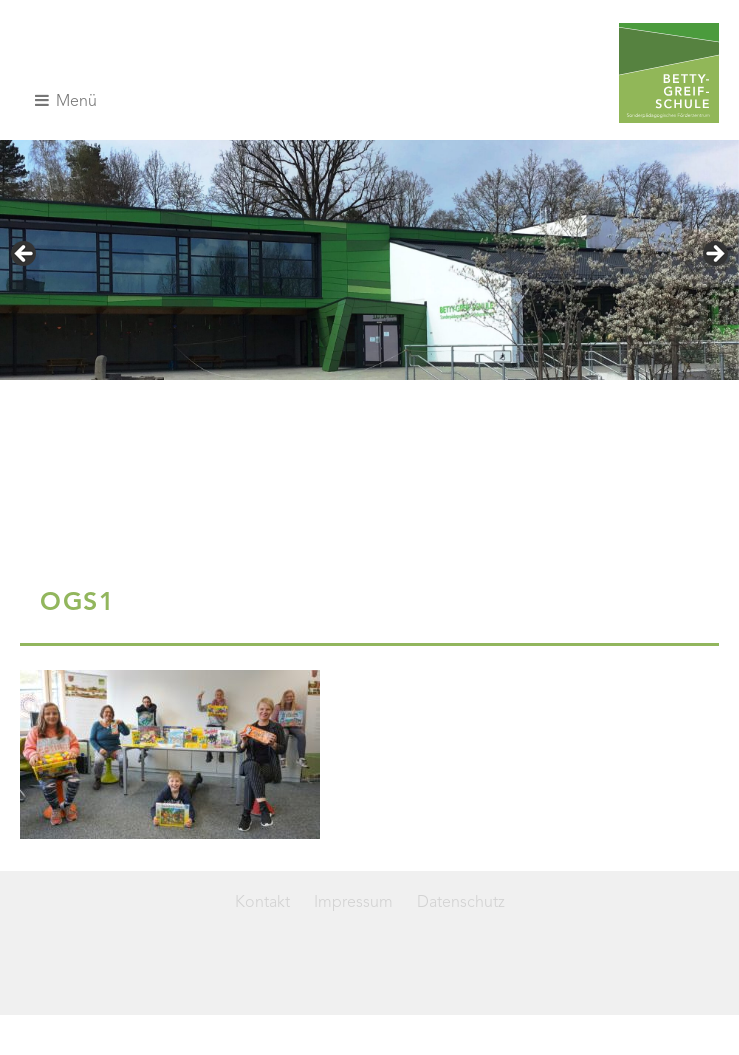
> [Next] (714, 255)
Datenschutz (461, 903)
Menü (66, 101)
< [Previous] (25, 255)
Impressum (353, 903)
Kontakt (262, 903)
